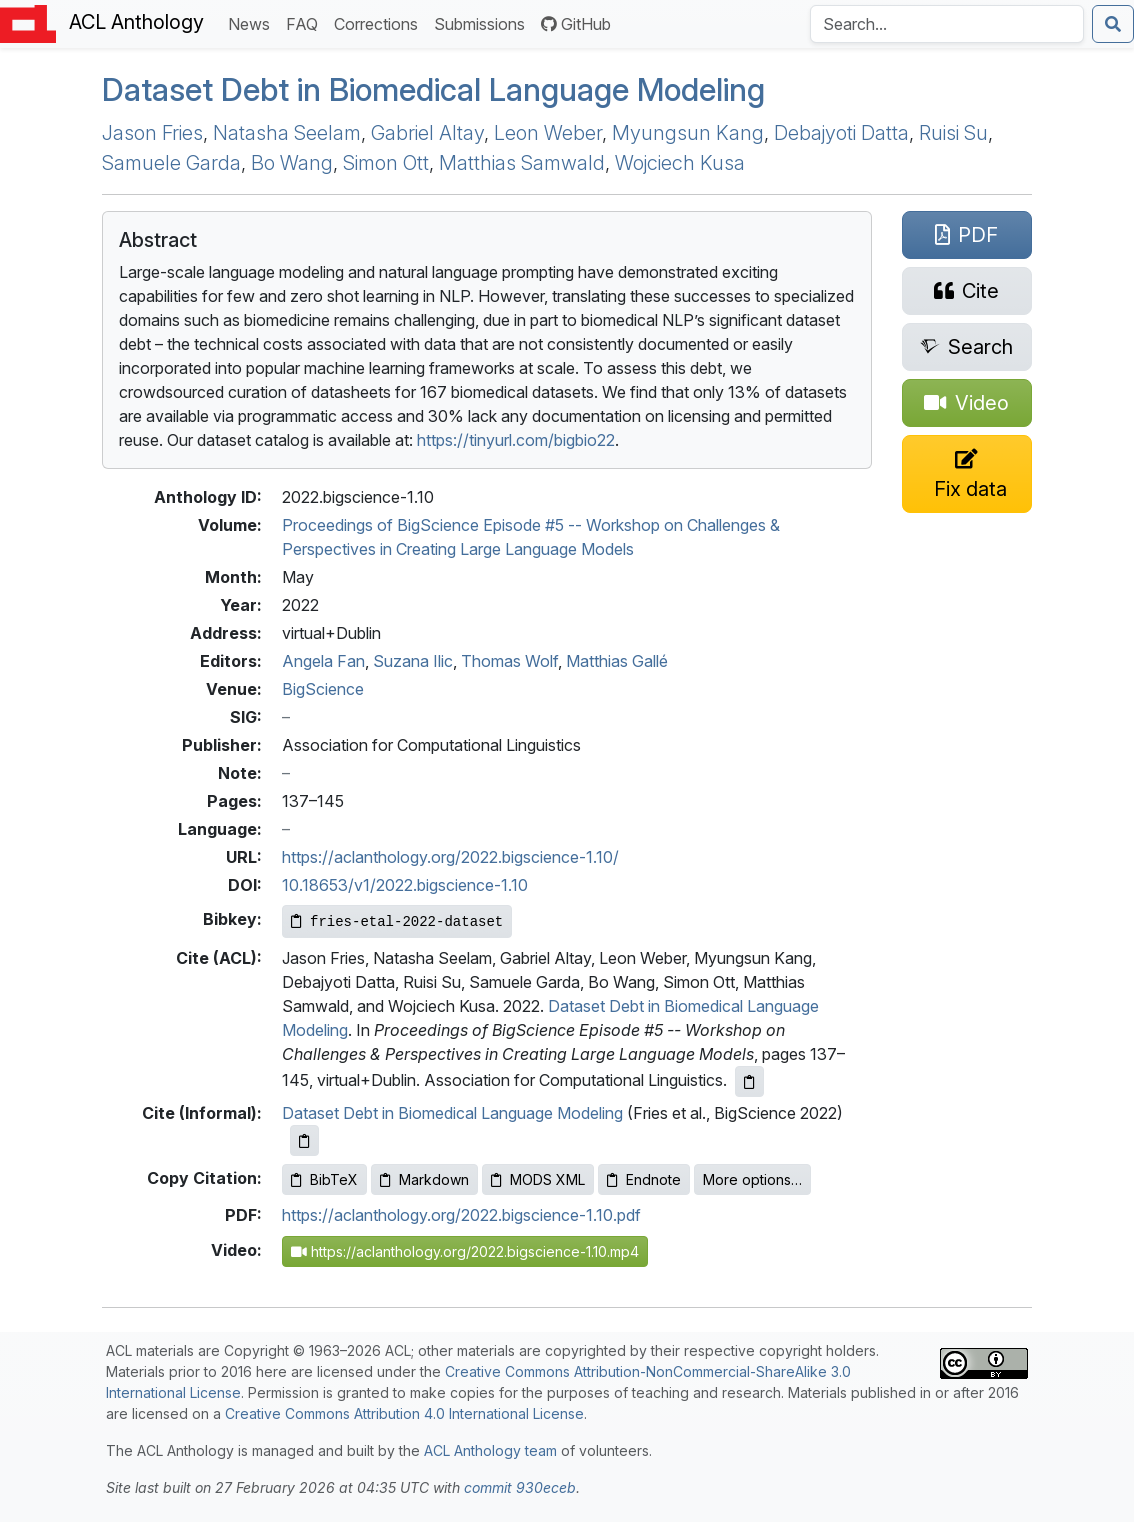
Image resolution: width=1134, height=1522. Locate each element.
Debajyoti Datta (841, 133)
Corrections (380, 22)
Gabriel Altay (427, 133)
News (253, 22)
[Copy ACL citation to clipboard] (749, 1081)
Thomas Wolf (509, 661)
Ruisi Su (953, 133)
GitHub (576, 24)
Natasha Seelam (287, 133)
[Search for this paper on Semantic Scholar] (967, 347)
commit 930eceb (520, 1487)
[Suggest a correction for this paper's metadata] (967, 474)
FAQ (306, 22)
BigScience (323, 689)
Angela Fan (323, 661)
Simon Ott (386, 163)
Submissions (483, 22)
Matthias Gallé (617, 661)
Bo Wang (292, 163)
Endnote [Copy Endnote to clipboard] (644, 1179)
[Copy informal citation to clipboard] (304, 1140)
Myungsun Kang (688, 133)
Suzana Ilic (413, 661)
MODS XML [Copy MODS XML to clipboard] (538, 1179)
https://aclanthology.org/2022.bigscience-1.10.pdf (461, 1215)
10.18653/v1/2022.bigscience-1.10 (405, 885)
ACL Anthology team (490, 1450)
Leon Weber (548, 133)
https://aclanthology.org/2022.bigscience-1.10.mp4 (465, 1251)
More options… (752, 1179)
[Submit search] (1113, 24)
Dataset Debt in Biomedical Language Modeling (433, 90)
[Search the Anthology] (947, 24)
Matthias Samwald (522, 163)
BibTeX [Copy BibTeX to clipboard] (324, 1179)
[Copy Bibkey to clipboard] (397, 921)
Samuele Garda (171, 163)
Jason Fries (152, 133)
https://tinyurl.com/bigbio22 (516, 440)
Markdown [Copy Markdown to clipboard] (424, 1179)
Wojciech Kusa (680, 163)
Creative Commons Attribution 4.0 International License (404, 1413)
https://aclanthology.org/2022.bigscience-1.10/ (450, 857)
